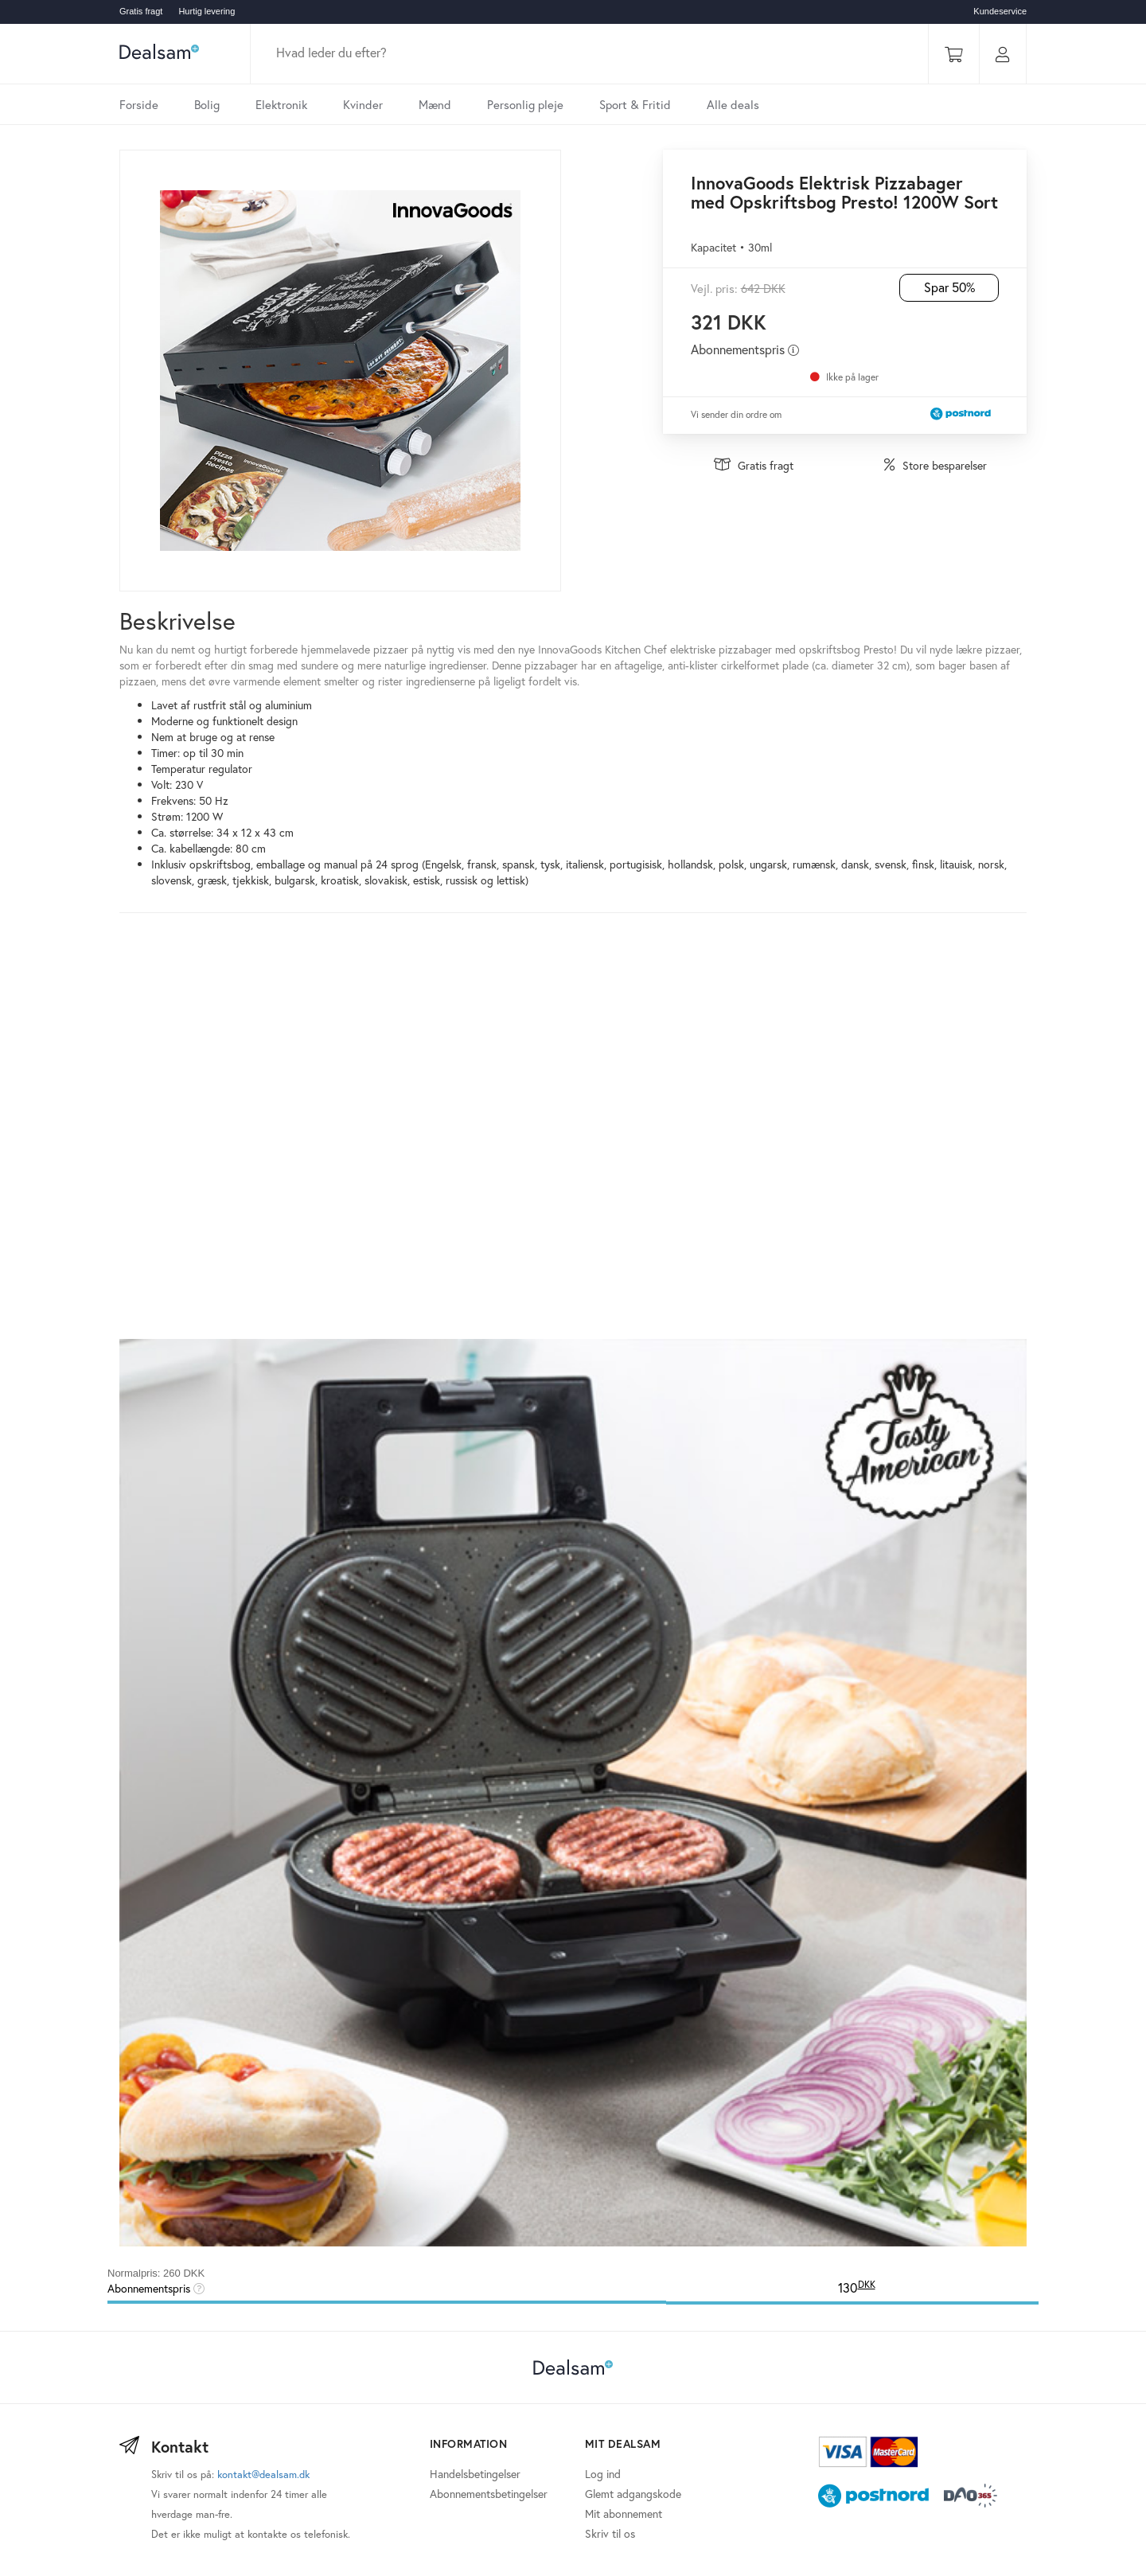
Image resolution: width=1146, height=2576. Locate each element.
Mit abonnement (623, 2513)
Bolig (207, 104)
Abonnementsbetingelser (489, 2493)
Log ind (603, 2473)
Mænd (435, 104)
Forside (138, 104)
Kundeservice (1000, 11)
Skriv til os (610, 2533)
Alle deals (733, 104)
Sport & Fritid (635, 104)
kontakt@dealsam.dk (263, 2474)
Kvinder (363, 104)
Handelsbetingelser (475, 2473)
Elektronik (281, 104)
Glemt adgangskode (633, 2493)
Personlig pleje (525, 104)
